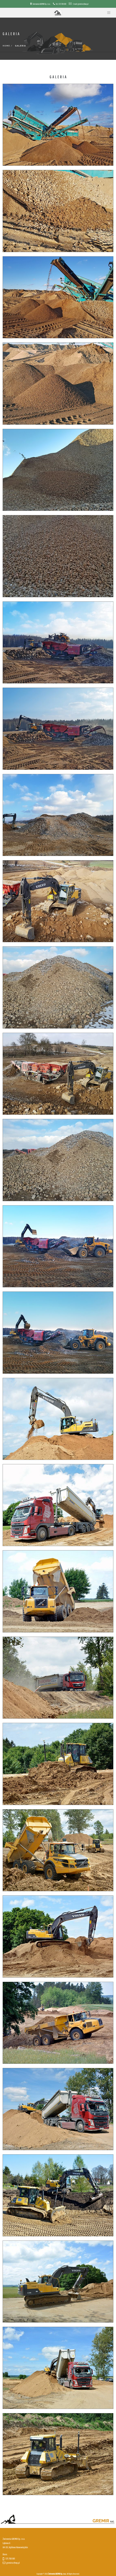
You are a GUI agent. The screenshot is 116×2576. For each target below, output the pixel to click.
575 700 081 (62, 4)
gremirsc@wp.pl (83, 4)
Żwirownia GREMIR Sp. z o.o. (42, 4)
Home (6, 46)
